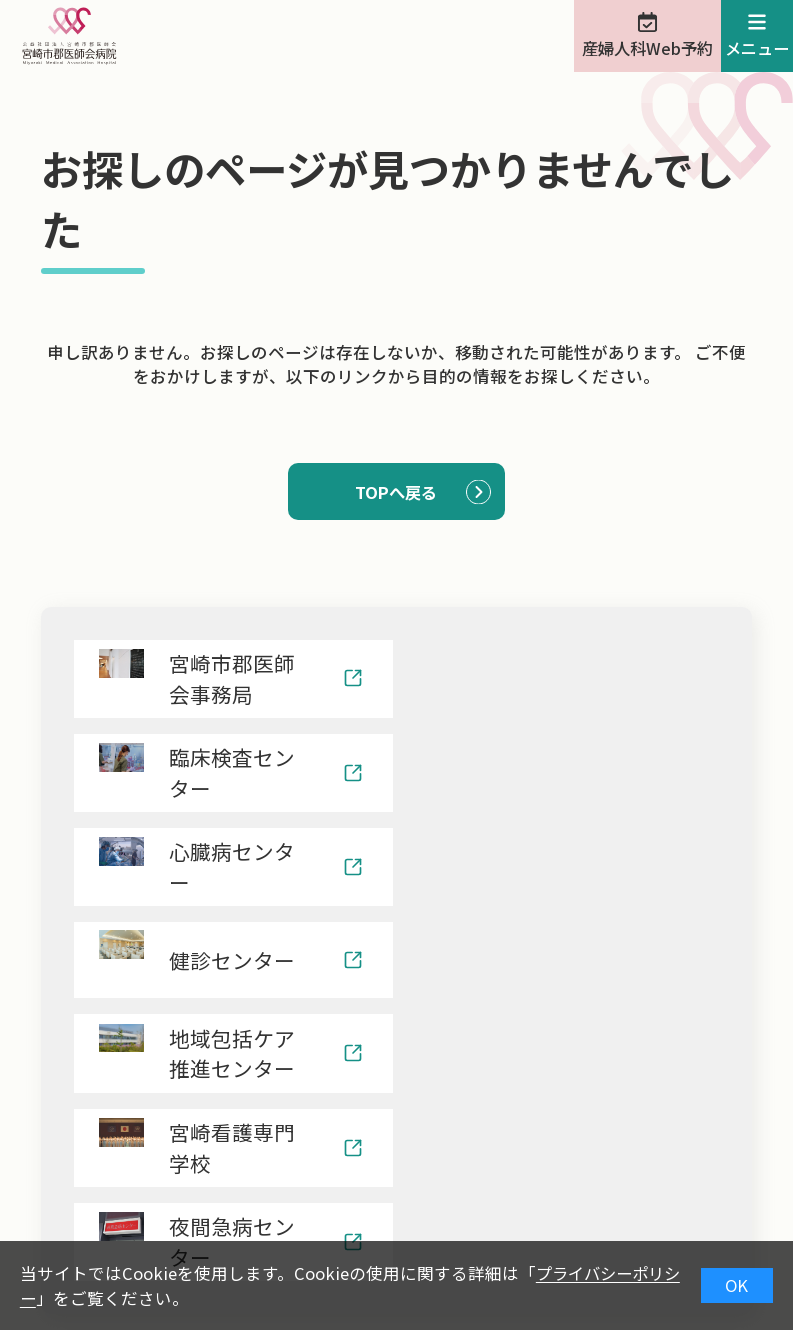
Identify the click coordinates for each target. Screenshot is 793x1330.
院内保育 (372, 1234)
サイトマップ (701, 1234)
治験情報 (259, 1234)
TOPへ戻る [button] (396, 492)
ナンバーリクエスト (528, 1234)
